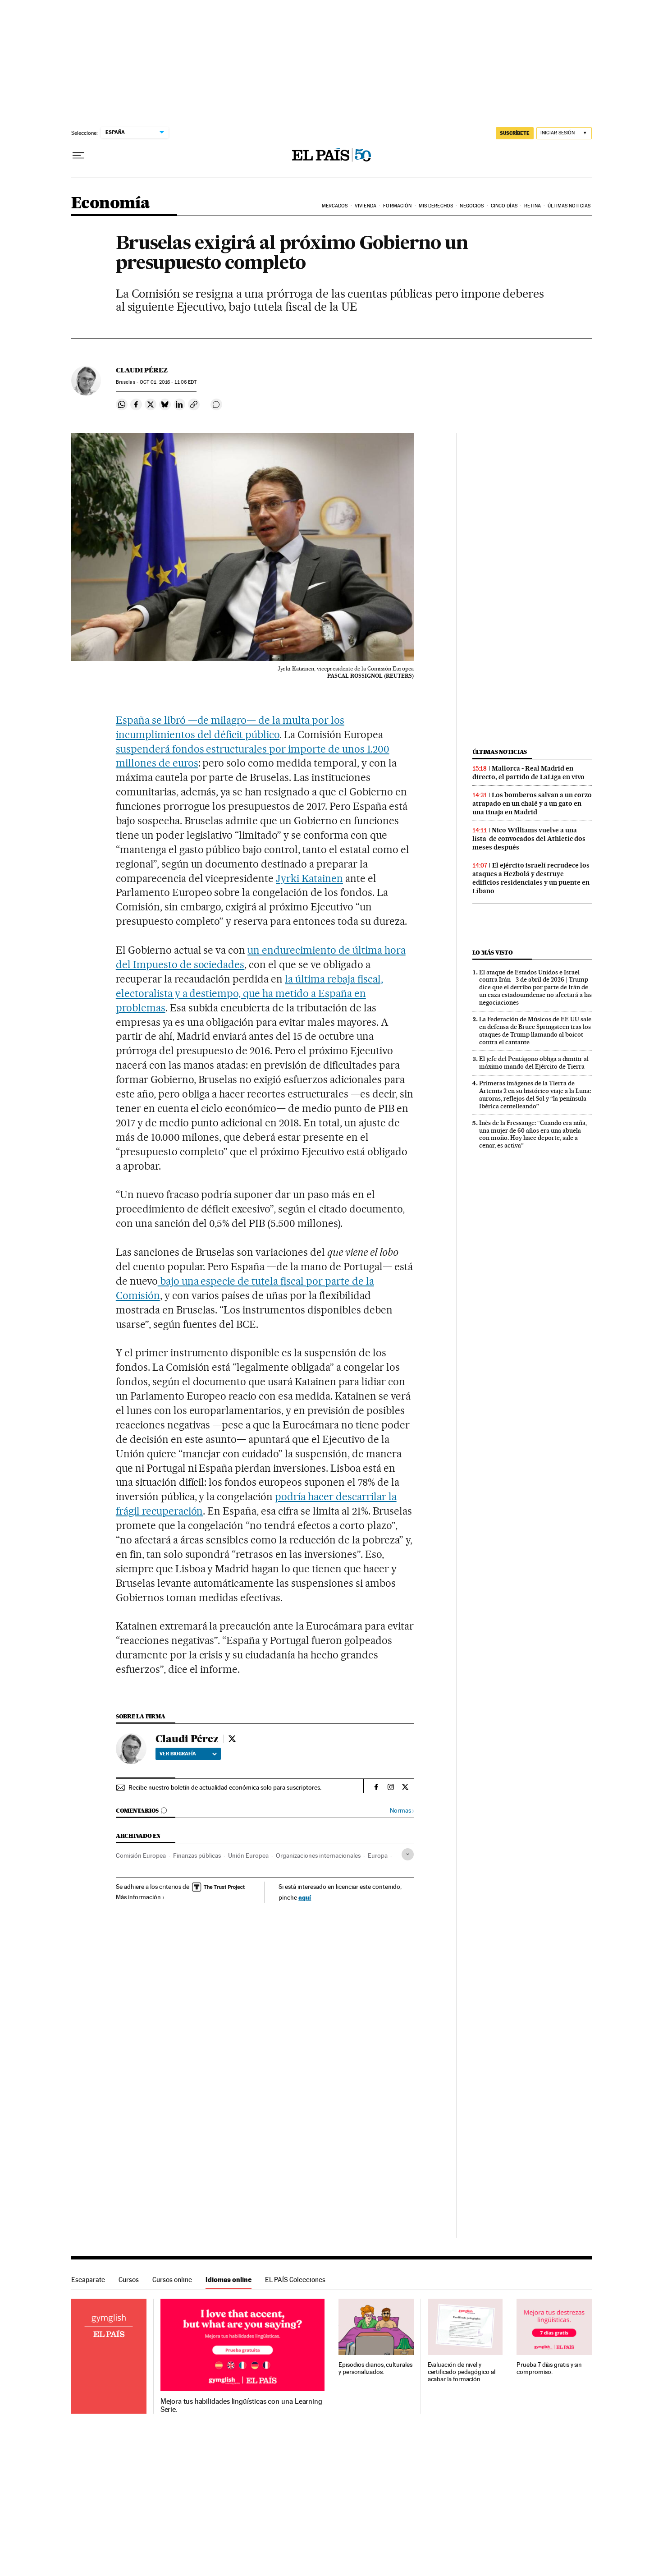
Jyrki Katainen (309, 878)
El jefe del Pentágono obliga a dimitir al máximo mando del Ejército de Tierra (534, 1062)
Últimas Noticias (569, 206)
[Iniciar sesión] (564, 133)
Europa (378, 1855)
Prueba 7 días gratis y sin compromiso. (549, 2368)
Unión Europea (248, 1855)
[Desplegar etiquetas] (408, 1854)
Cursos (129, 2279)
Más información (140, 1897)
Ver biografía (188, 1753)
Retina (532, 206)
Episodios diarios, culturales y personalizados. (375, 2368)
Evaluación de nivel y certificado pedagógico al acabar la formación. (461, 2372)
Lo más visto (492, 952)
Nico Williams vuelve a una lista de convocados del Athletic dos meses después (528, 838)
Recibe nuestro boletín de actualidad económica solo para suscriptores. (224, 1787)
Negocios (472, 206)
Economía (110, 203)
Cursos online (172, 2279)
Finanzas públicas (197, 1855)
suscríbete (515, 133)
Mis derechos (436, 206)
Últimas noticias (499, 751)
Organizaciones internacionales (318, 1855)
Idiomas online (228, 2279)
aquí (304, 1897)
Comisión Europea (141, 1855)
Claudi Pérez (142, 370)
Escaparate (88, 2279)
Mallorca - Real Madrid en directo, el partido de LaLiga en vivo (528, 772)
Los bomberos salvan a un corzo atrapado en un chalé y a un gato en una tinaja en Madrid (532, 803)
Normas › (402, 1810)
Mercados (335, 206)
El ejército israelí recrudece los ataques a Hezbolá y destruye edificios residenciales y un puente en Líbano (531, 878)
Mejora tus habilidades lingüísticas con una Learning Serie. (241, 2405)
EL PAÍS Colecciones (295, 2279)
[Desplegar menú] (78, 155)
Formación (397, 206)
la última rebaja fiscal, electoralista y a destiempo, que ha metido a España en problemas (249, 993)
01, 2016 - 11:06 (168, 382)
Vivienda (365, 206)
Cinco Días (504, 206)
